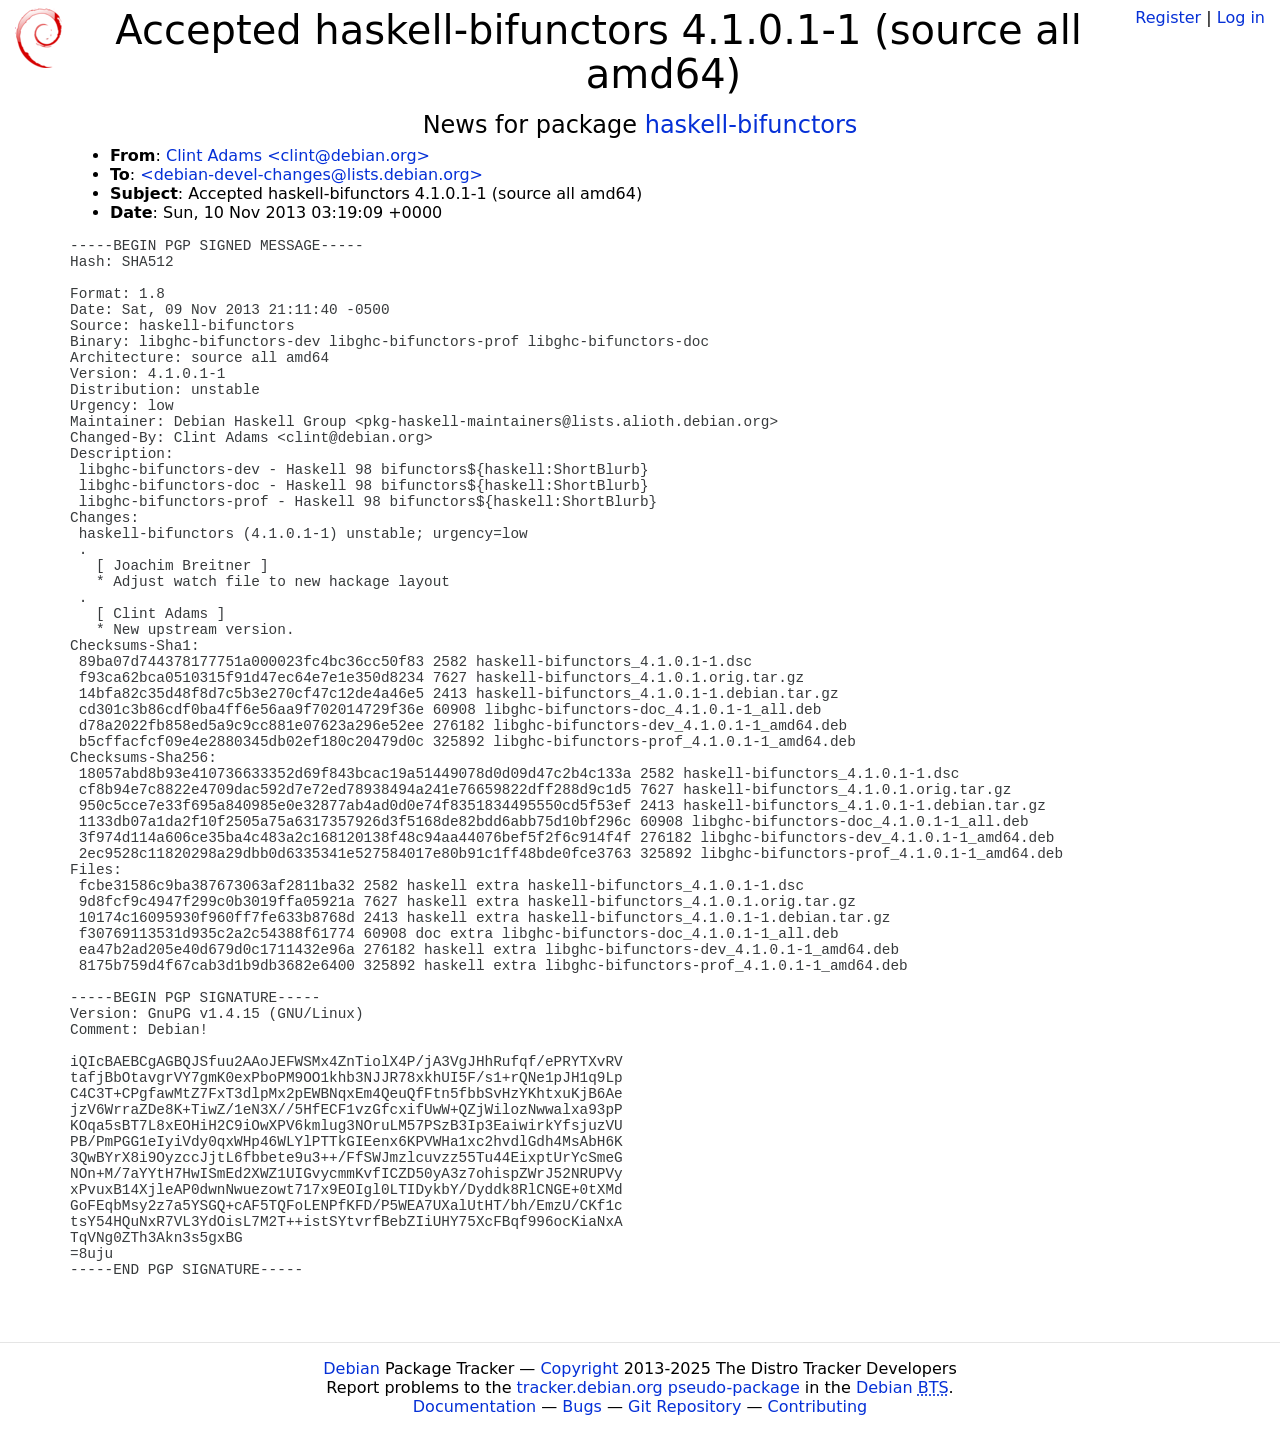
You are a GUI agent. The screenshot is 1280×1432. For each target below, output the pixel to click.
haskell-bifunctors (751, 125)
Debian (351, 1368)
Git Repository (684, 1406)
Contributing (818, 1406)
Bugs (582, 1406)
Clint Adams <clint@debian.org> (298, 155)
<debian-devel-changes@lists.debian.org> (311, 174)
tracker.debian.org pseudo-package (658, 1387)
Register (1168, 17)
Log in (1241, 17)
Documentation (474, 1406)
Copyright (579, 1368)
